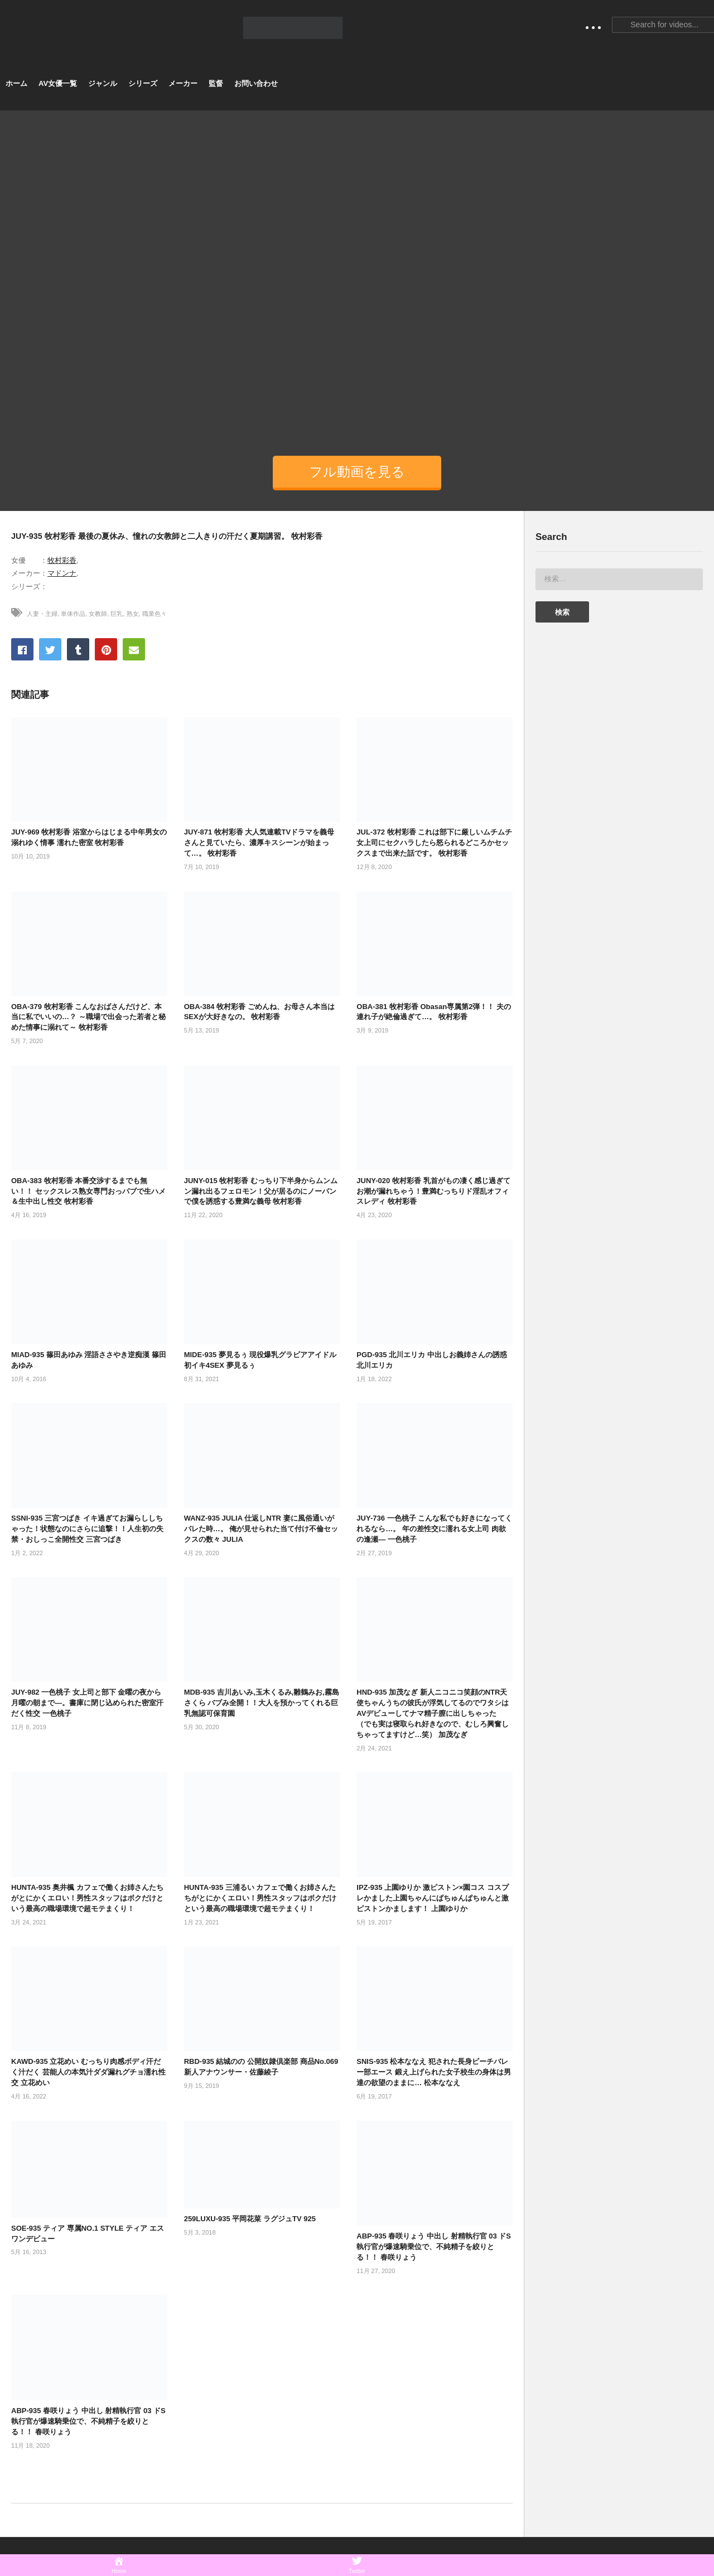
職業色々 (154, 613)
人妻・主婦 (42, 613)
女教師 (98, 613)
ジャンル (102, 83)
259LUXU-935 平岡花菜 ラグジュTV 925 (250, 2219)
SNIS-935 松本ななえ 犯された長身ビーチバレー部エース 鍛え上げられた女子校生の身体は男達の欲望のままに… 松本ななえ (433, 2072)
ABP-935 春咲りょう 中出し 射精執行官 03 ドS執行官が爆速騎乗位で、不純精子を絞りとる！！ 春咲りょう (433, 2246)
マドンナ (61, 573)
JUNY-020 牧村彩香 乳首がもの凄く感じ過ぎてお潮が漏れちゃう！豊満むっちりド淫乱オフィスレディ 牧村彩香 (433, 1191)
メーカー (182, 83)
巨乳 (116, 613)
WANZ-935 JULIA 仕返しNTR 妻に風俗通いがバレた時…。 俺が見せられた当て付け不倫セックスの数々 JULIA (261, 1528)
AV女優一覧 (57, 83)
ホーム (16, 83)
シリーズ (142, 83)
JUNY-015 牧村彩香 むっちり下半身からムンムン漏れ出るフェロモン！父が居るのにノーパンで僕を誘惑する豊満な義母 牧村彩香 (260, 1191)
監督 (216, 83)
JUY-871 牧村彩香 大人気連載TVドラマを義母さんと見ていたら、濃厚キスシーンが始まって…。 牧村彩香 (259, 842)
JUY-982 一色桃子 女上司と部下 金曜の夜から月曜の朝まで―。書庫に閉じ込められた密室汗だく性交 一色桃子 (87, 1703)
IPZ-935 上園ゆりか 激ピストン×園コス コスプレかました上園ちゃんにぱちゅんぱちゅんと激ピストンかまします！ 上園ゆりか (432, 1898)
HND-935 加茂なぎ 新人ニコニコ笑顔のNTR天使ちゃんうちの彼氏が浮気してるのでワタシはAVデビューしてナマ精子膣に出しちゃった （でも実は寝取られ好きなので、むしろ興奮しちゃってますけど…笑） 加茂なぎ (432, 1713)
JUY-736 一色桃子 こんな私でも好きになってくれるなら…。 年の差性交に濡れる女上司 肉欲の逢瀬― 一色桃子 (434, 1528)
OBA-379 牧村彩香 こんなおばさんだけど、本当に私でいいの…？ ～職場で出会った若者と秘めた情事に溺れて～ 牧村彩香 (88, 1017)
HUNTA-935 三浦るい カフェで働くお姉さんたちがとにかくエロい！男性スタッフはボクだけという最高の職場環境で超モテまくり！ (260, 1898)
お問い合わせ (256, 83)
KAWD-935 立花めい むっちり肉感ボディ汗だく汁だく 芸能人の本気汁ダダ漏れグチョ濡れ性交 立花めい (88, 2072)
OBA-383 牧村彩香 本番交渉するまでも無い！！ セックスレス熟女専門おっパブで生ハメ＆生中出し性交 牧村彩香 (88, 1191)
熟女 (133, 613)
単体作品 (73, 613)
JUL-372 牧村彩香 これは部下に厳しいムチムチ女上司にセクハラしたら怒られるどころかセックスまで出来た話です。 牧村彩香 (434, 842)
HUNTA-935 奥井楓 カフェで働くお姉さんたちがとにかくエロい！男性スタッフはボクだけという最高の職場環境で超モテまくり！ (87, 1898)
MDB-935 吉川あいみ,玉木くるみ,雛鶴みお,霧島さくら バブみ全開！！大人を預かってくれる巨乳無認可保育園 (261, 1703)
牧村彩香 (61, 560)
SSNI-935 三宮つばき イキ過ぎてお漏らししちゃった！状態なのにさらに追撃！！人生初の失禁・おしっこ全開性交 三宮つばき (87, 1528)
